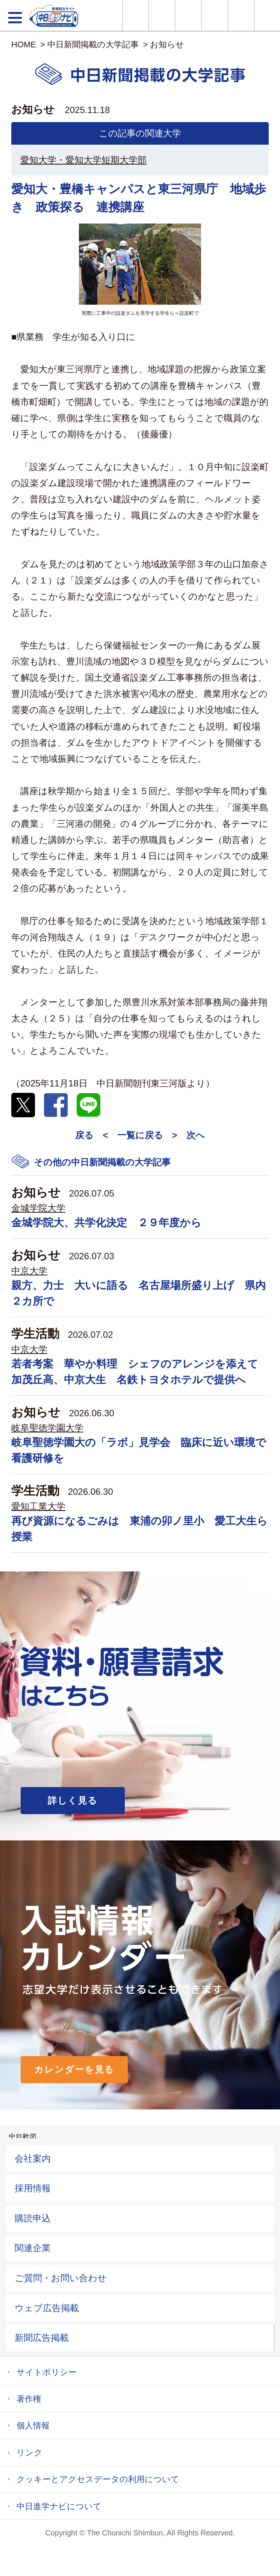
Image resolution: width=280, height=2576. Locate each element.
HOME (23, 44)
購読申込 (33, 2218)
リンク (29, 2452)
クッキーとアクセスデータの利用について (98, 2479)
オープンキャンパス (188, 15)
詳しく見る (73, 1800)
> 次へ (188, 1135)
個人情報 (33, 2425)
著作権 (29, 2399)
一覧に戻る (140, 1135)
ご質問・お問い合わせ (61, 2278)
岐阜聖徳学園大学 (47, 1428)
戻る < (91, 1135)
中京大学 (29, 1271)
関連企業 (33, 2248)
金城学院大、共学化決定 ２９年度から (106, 1222)
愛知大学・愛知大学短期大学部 (83, 160)
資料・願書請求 (162, 15)
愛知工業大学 (38, 1506)
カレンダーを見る (74, 2069)
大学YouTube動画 (267, 15)
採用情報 (33, 2188)
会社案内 (33, 2158)
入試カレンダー (214, 15)
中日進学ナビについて (59, 2506)
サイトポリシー (47, 2372)
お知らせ (167, 44)
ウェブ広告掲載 (47, 2308)
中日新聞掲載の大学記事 (93, 44)
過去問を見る (241, 15)
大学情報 (135, 15)
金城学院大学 (38, 1208)
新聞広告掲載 (42, 2338)
